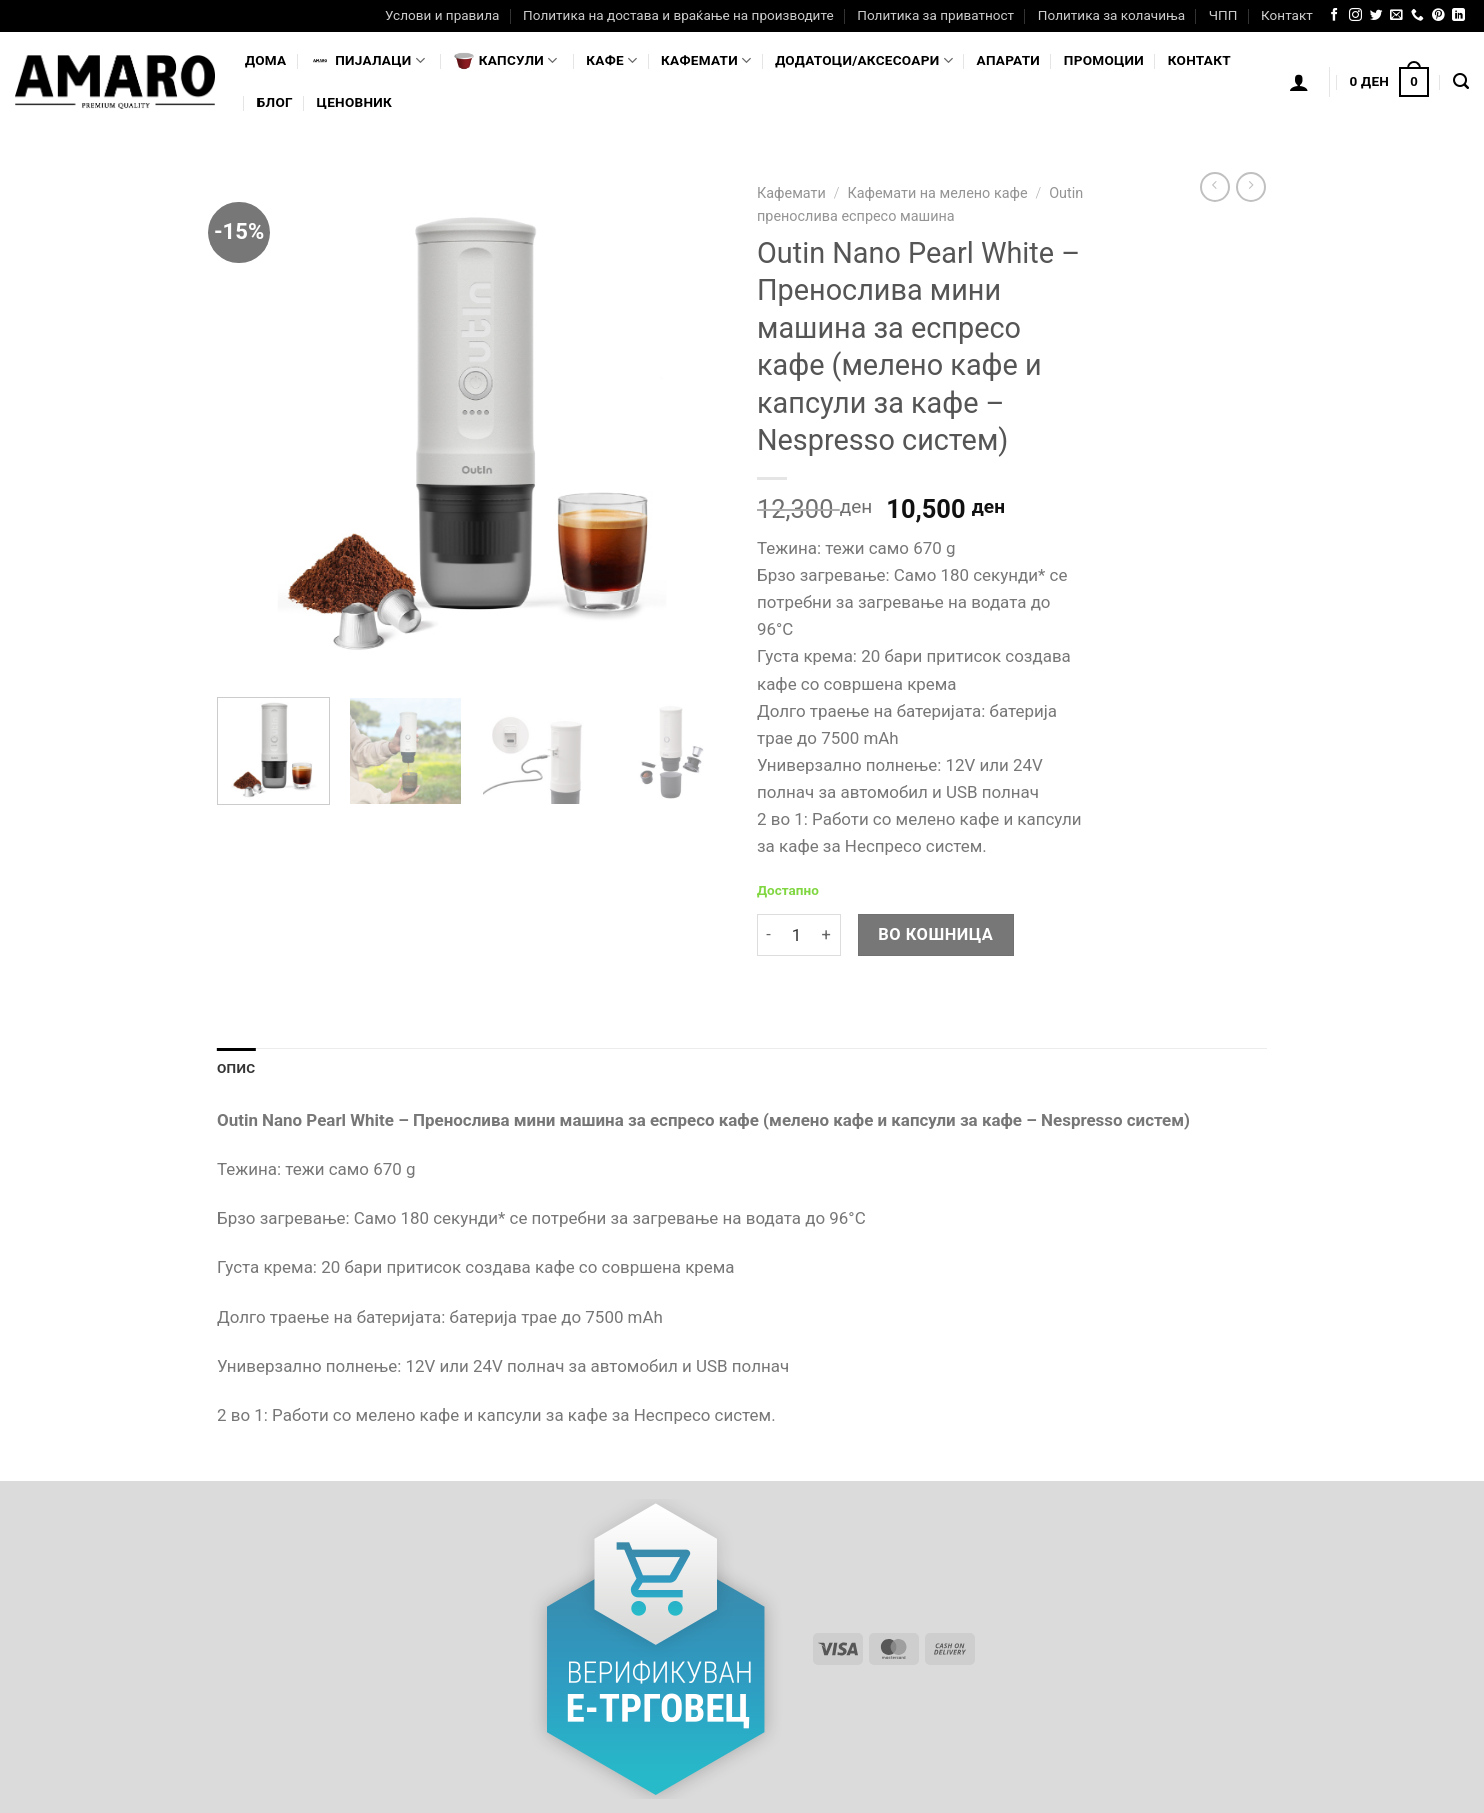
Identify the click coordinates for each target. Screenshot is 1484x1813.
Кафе (611, 60)
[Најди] (1461, 82)
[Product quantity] (796, 935)
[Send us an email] (1396, 15)
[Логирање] (1299, 82)
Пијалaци (367, 61)
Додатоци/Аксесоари (864, 60)
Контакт (1287, 15)
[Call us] (1417, 15)
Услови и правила (442, 15)
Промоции (1104, 60)
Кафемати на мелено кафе (937, 193)
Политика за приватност (935, 15)
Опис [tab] (236, 1068)
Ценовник (354, 102)
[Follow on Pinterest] (1438, 15)
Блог (275, 102)
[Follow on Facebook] (1334, 15)
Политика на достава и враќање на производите (678, 15)
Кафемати (706, 60)
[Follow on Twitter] (1376, 15)
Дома (265, 60)
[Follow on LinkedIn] (1458, 15)
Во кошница (935, 934)
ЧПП (1223, 15)
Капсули (506, 61)
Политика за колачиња (1111, 15)
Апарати (1008, 60)
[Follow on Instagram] (1355, 15)
